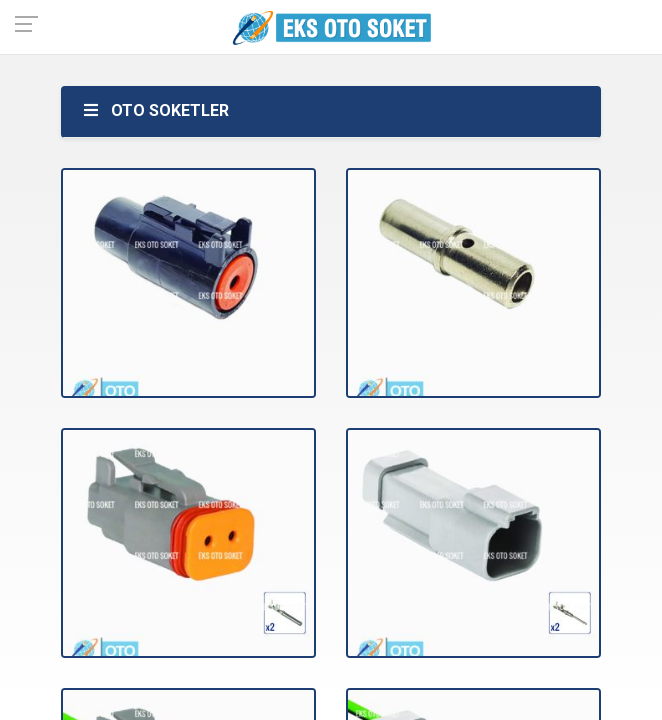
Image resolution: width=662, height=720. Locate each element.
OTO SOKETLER (155, 110)
